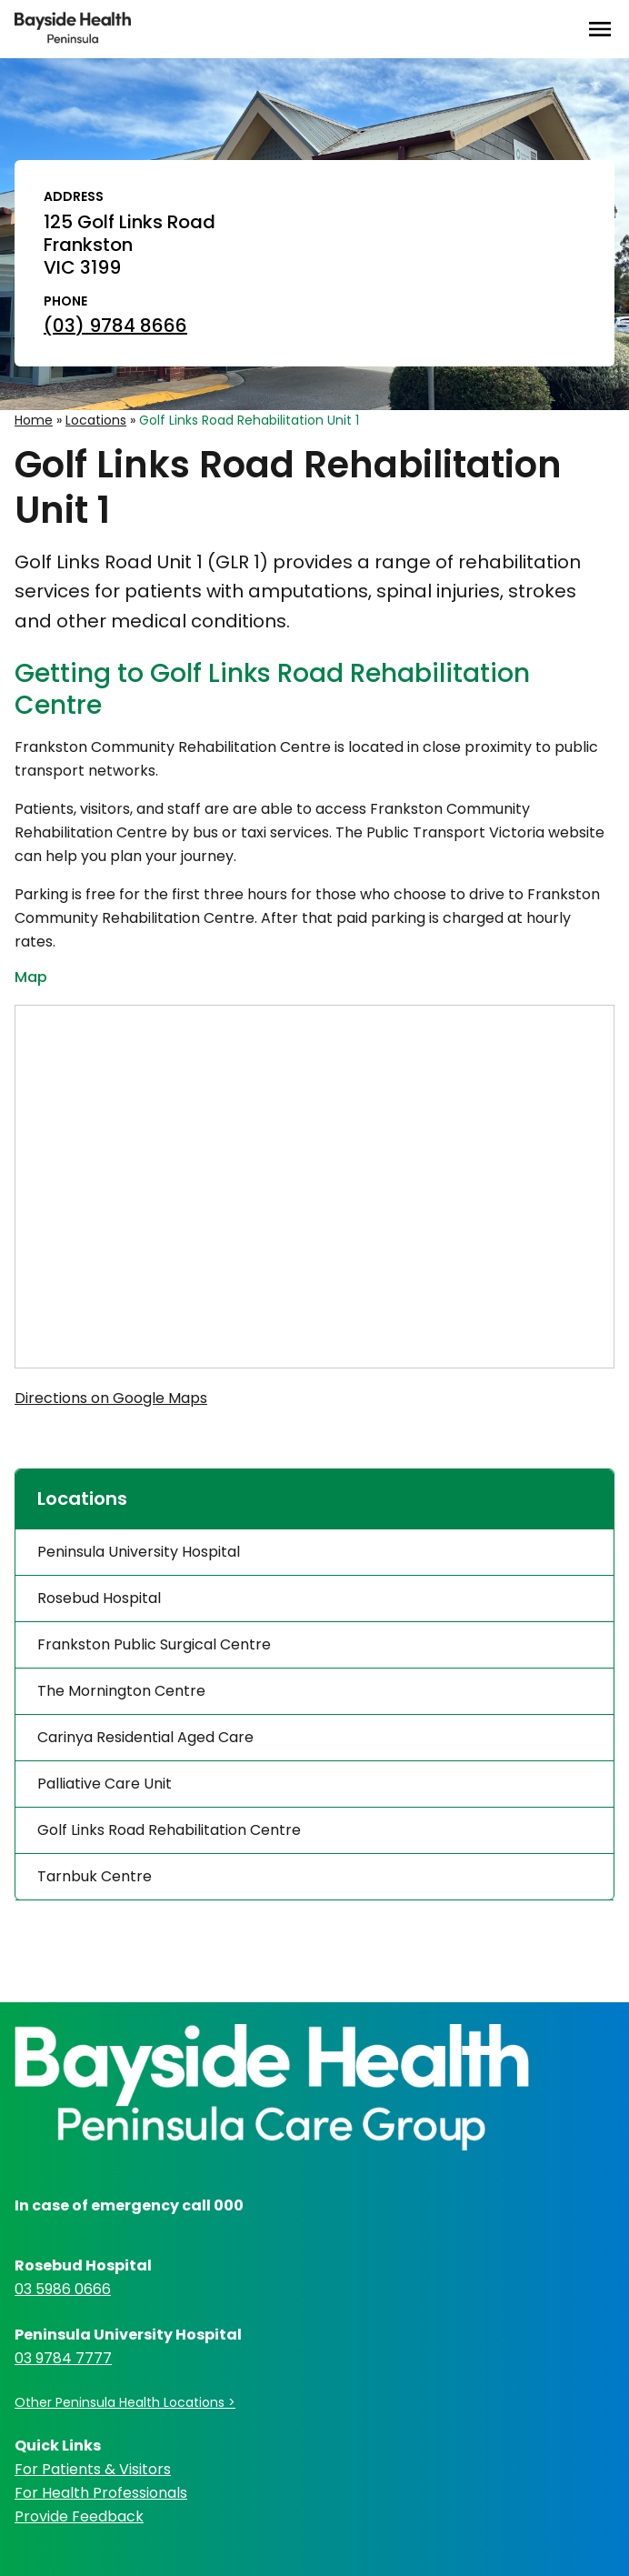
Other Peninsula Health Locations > (125, 2402)
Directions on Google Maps (111, 1398)
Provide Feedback (79, 2516)
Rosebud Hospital (99, 1598)
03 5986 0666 (63, 2289)
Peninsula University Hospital (138, 1551)
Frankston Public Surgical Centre (154, 1644)
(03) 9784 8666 (115, 325)
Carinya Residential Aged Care (145, 1737)
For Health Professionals (101, 2492)
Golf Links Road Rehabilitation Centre (169, 1829)
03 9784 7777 (63, 2358)
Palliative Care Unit (104, 1783)
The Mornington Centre (121, 1690)
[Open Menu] (599, 29)
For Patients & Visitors (93, 2469)
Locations (95, 420)
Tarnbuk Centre (94, 1876)
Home (34, 420)
